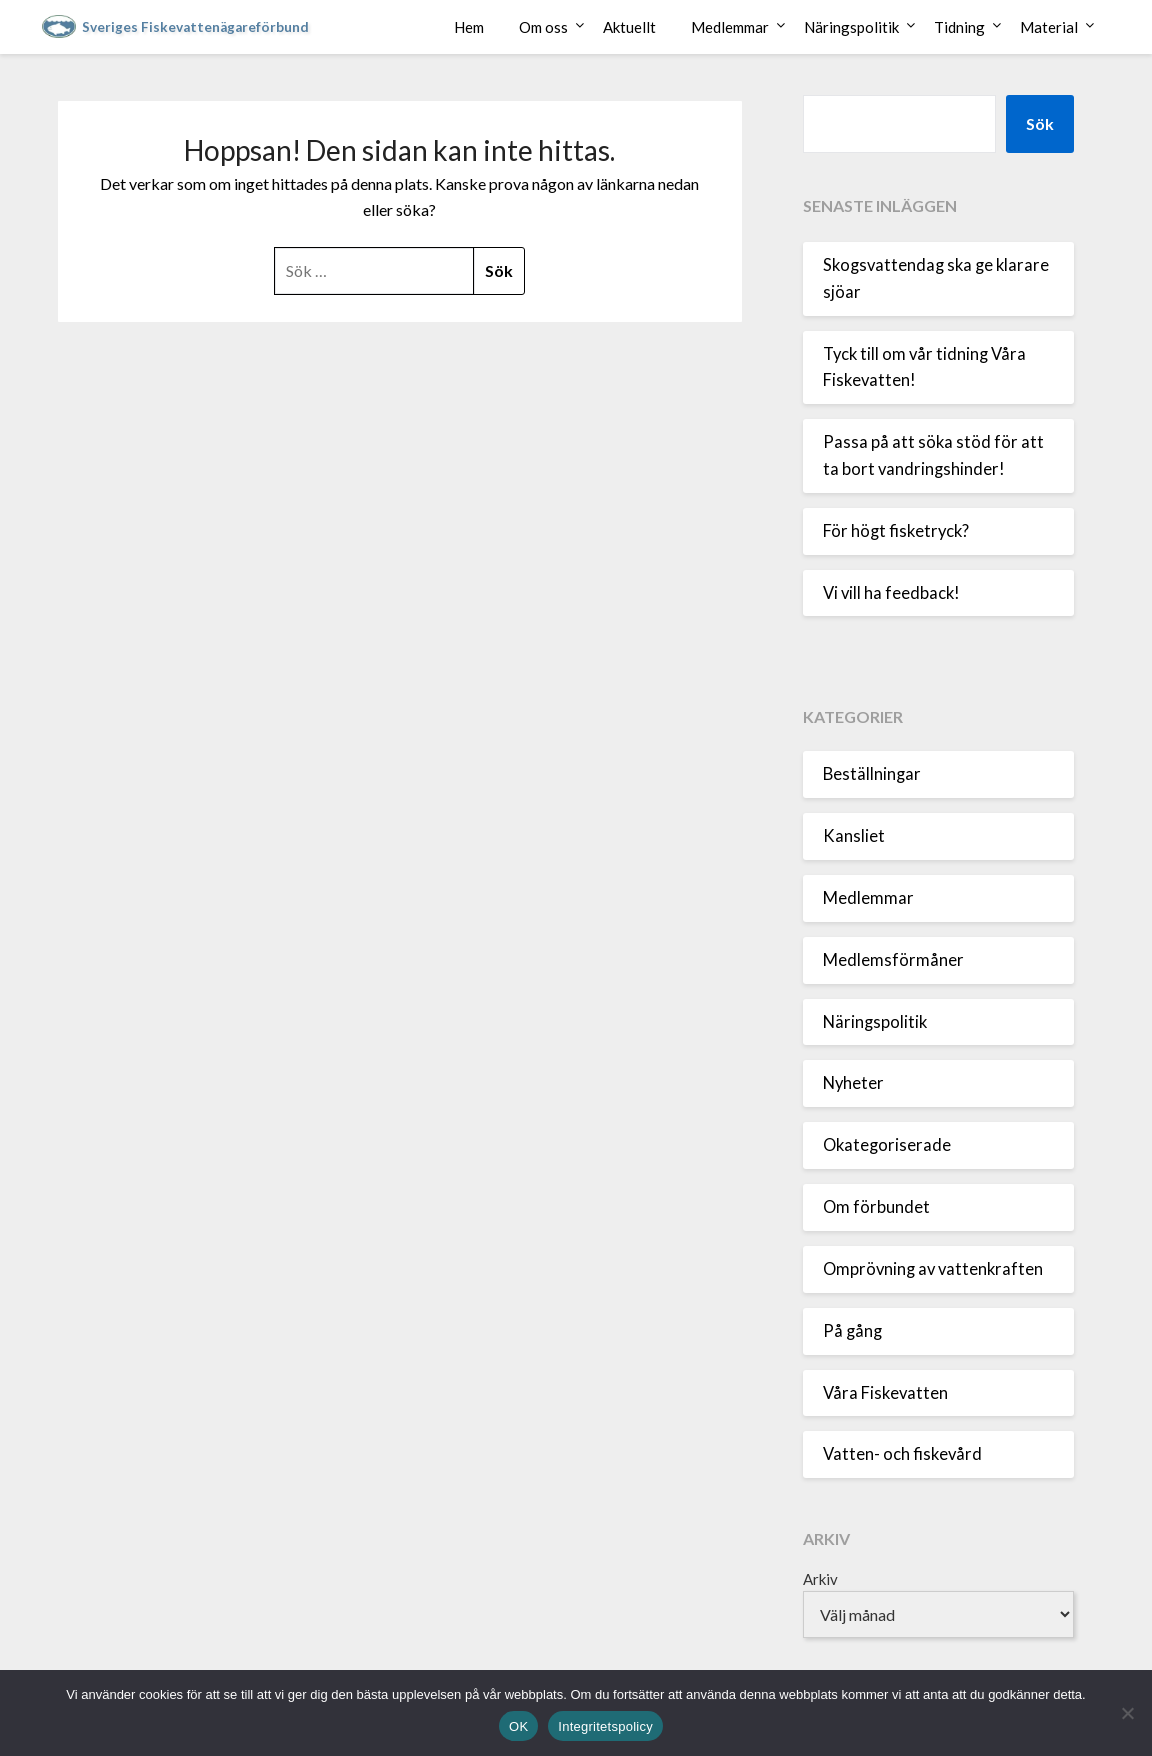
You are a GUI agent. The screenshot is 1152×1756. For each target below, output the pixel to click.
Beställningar (872, 774)
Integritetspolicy (605, 1726)
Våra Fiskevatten (885, 1393)
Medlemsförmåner (893, 960)
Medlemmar (730, 27)
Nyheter (853, 1083)
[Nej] (1127, 1713)
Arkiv (820, 1579)
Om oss (543, 27)
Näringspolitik (851, 27)
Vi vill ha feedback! (891, 593)
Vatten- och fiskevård (902, 1454)
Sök (1040, 123)
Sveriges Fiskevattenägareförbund (195, 27)
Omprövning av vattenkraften (933, 1269)
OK (518, 1726)
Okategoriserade (887, 1145)
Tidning (959, 27)
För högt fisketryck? (896, 531)
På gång (852, 1331)
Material (1049, 27)
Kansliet (854, 836)
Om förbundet (876, 1207)
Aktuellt (629, 27)
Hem (469, 27)
